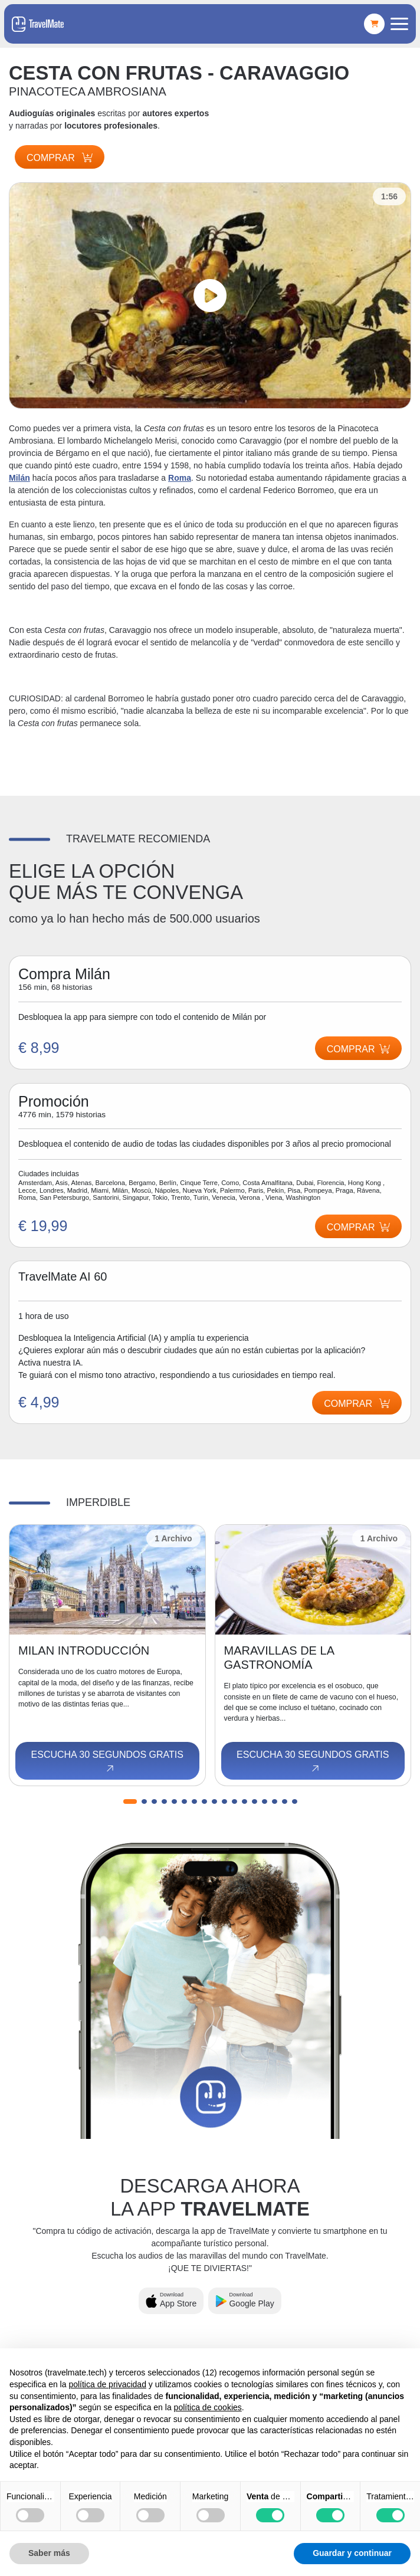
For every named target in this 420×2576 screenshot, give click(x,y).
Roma (179, 478)
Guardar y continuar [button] (352, 2553)
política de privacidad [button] (107, 2384)
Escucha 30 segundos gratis (107, 1762)
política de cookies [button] (208, 2407)
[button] (130, 1801)
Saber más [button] (49, 2553)
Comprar (60, 158)
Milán (19, 478)
